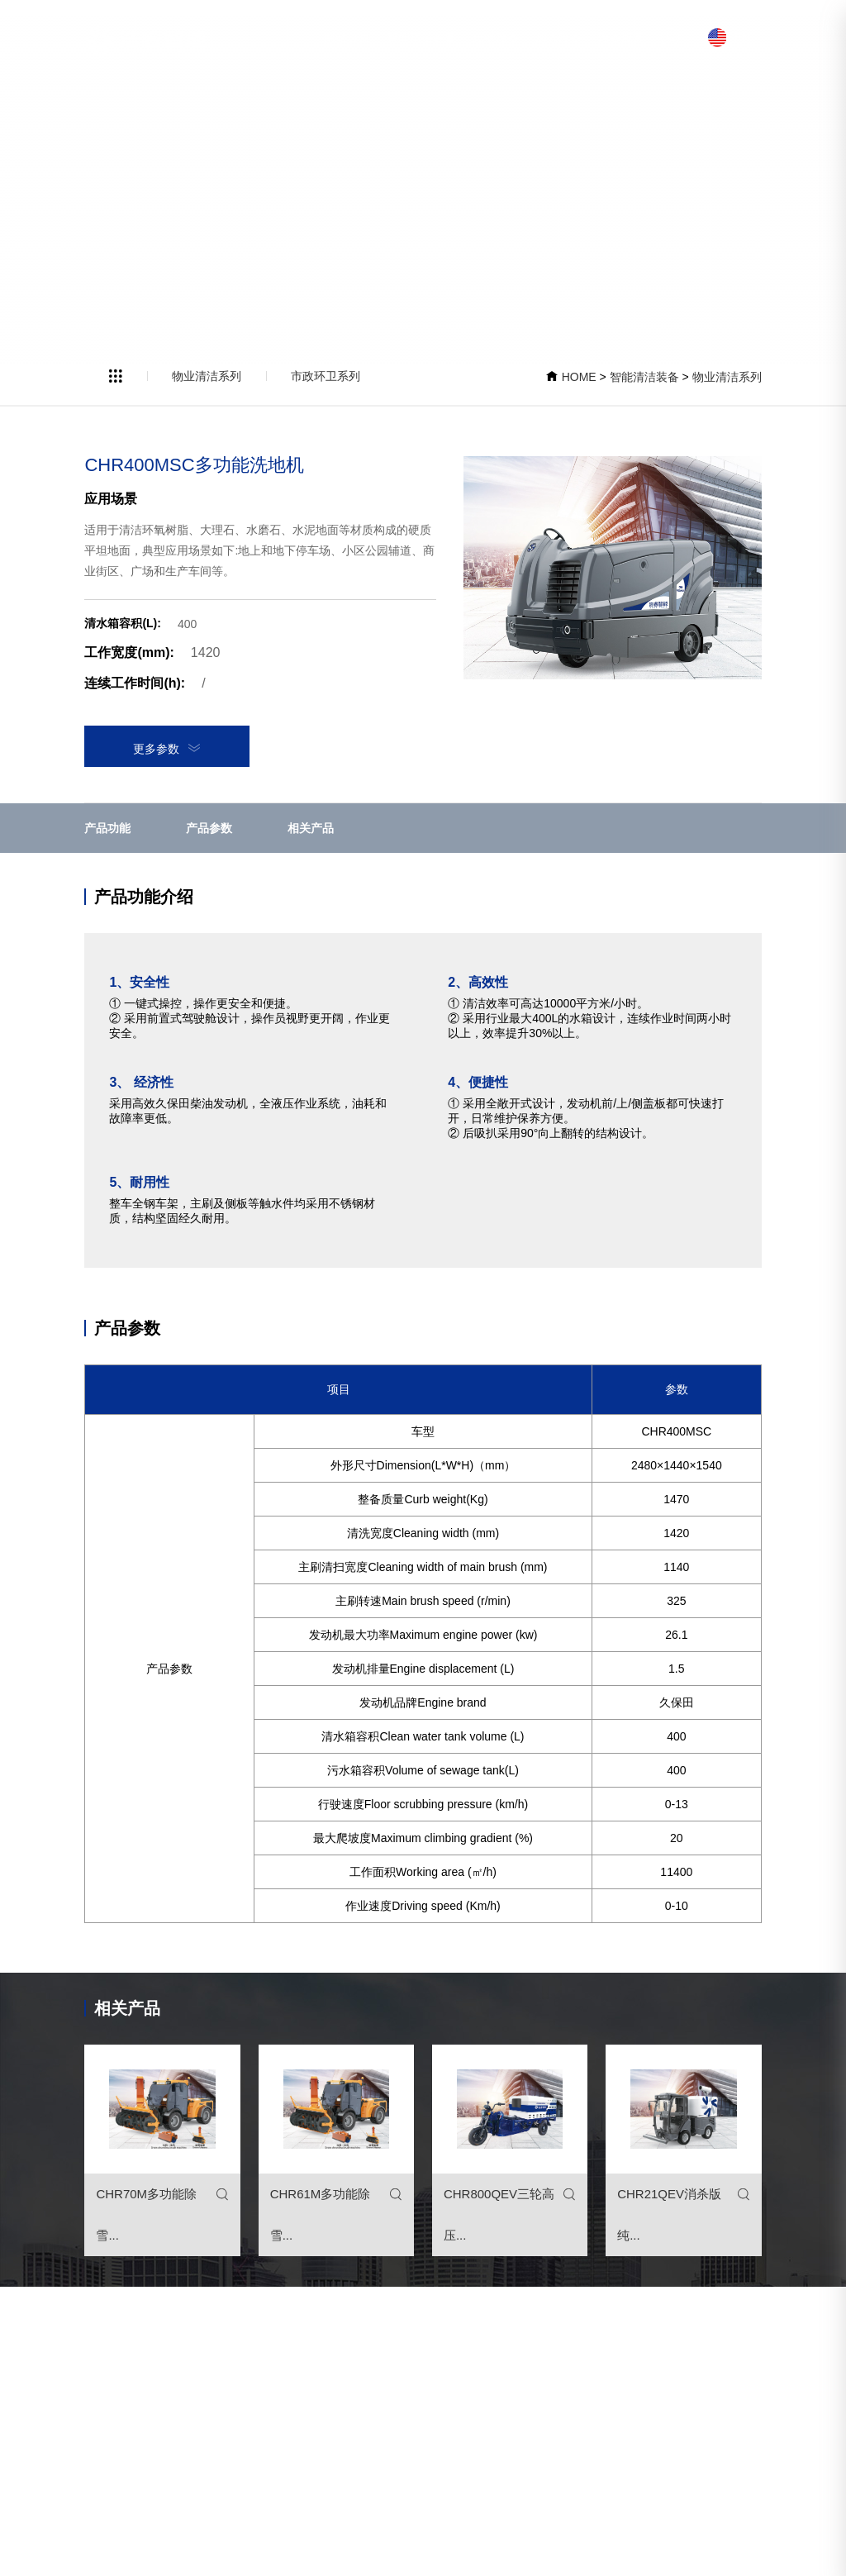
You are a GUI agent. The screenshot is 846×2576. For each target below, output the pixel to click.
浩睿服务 (621, 37)
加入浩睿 (558, 37)
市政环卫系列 (325, 376)
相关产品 (311, 828)
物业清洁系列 (206, 376)
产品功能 (107, 828)
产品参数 (209, 828)
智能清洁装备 (421, 37)
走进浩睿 (496, 37)
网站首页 (347, 37)
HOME (579, 376)
